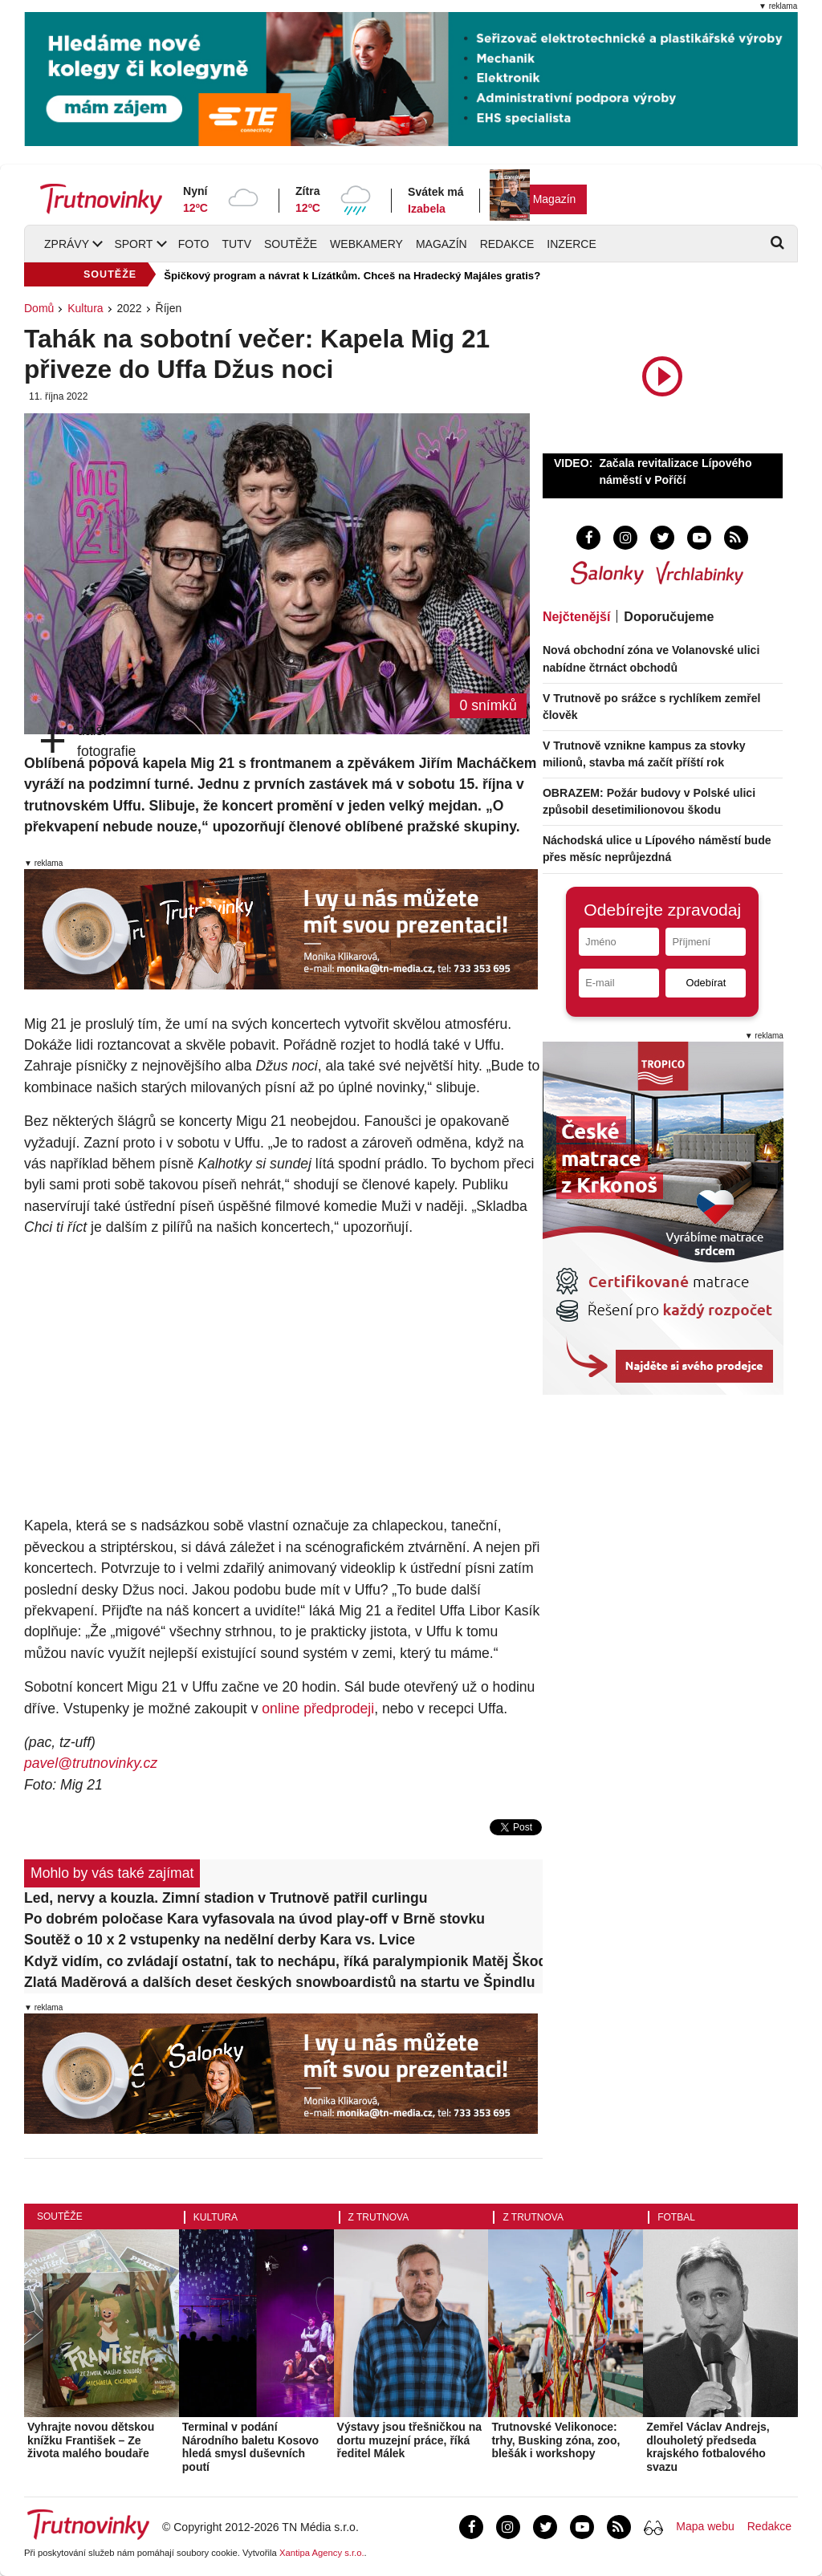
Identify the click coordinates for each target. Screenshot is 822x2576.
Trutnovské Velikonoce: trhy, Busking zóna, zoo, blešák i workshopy (555, 2440)
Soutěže (290, 244)
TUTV (236, 244)
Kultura (85, 308)
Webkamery (366, 244)
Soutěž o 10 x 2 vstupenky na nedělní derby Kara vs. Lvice (219, 1940)
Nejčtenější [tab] (576, 617)
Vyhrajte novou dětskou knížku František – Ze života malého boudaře (90, 2440)
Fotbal (676, 2217)
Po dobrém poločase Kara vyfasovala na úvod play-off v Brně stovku (254, 1919)
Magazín (554, 199)
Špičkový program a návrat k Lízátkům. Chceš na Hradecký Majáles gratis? (352, 276)
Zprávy (66, 244)
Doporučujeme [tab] (669, 617)
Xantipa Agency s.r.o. (321, 2553)
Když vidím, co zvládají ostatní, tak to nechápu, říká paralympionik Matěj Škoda (283, 1961)
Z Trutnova (378, 2217)
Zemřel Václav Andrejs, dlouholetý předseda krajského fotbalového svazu (708, 2446)
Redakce (507, 244)
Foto (194, 244)
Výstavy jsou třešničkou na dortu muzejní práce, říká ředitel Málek (409, 2440)
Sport (133, 244)
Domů (39, 308)
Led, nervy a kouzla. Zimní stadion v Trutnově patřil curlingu (226, 1898)
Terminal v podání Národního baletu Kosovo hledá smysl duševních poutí (250, 2446)
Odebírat (706, 983)
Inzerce (571, 244)
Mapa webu (705, 2526)
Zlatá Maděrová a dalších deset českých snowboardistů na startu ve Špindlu (279, 1982)
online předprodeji (318, 1708)
